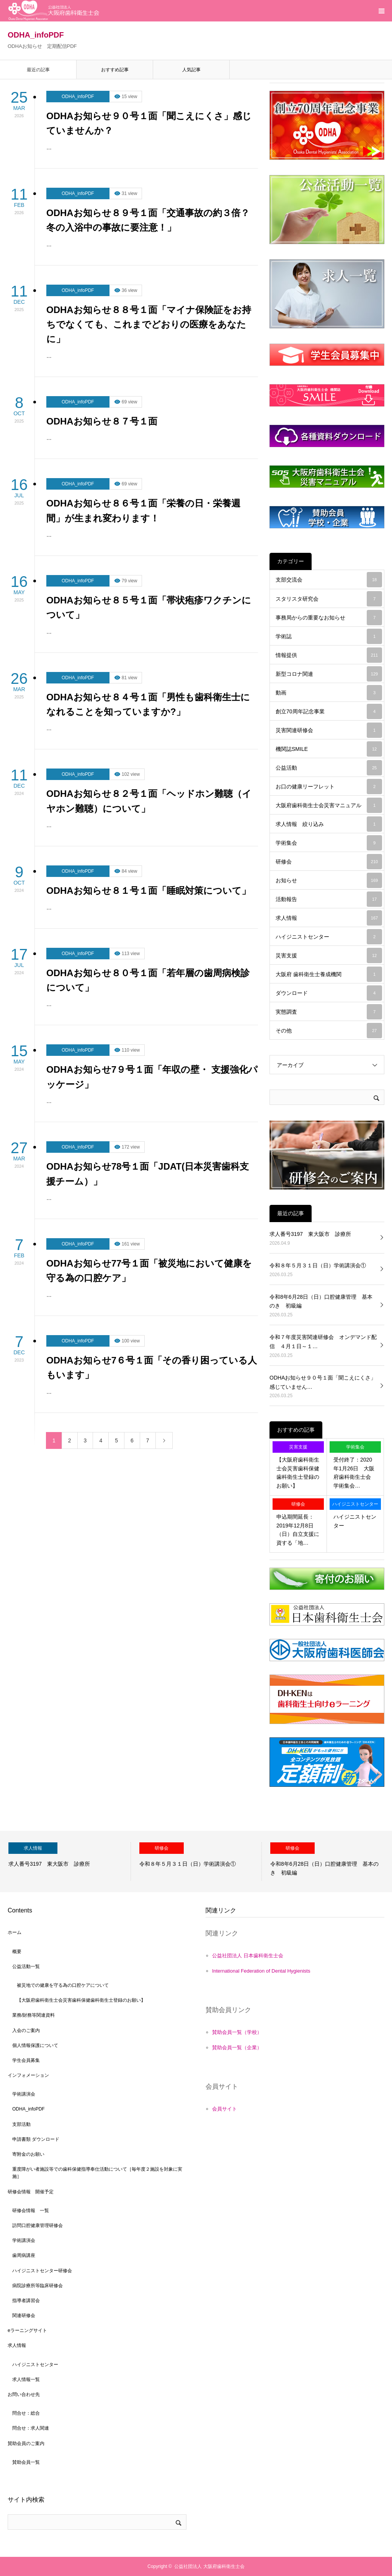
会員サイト (224, 2109)
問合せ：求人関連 (30, 2428)
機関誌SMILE (329, 749)
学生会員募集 (26, 2060)
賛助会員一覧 (26, 2462)
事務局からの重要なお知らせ (329, 617)
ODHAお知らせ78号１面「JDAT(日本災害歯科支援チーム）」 (147, 1173)
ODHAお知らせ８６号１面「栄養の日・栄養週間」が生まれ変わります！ (143, 510)
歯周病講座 (23, 2255)
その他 (329, 1030)
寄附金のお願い (28, 2154)
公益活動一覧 (26, 1966)
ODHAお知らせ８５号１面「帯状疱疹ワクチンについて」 (148, 607)
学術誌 (329, 636)
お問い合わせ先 (24, 2394)
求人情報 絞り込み (329, 824)
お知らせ (329, 880)
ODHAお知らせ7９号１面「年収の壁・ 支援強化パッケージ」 (152, 1076)
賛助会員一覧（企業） (237, 2047)
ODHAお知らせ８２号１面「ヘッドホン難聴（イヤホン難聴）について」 (149, 800)
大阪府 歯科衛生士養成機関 (329, 974)
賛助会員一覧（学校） (237, 2032)
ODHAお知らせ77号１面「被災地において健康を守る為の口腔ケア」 (149, 1270)
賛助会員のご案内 (26, 2443)
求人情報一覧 (26, 2379)
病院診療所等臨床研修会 (37, 2285)
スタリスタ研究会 (329, 598)
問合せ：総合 (26, 2413)
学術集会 (329, 842)
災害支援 (329, 955)
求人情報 (329, 918)
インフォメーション (28, 2075)
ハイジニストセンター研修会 (42, 2270)
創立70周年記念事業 (329, 711)
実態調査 (329, 1011)
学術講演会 (23, 2094)
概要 (16, 1951)
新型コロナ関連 (329, 674)
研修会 (329, 861)
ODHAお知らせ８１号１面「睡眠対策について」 (148, 890)
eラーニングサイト (27, 2330)
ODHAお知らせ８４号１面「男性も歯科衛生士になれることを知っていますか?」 (148, 704)
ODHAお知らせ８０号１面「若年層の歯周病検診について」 (148, 980)
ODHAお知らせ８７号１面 (101, 421)
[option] (65, 1861)
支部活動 (21, 2124)
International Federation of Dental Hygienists (261, 1971)
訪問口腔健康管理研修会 (37, 2225)
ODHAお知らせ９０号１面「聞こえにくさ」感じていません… (323, 1382)
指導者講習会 (26, 2300)
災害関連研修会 (329, 730)
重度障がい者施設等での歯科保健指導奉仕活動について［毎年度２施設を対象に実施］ (97, 2172)
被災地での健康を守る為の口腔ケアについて (63, 1985)
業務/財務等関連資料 (33, 2015)
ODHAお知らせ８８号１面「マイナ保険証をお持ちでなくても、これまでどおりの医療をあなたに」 (148, 324)
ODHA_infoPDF (78, 96)
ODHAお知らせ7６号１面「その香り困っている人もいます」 (151, 1367)
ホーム (14, 1932)
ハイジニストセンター (329, 936)
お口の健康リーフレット (329, 786)
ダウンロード (329, 993)
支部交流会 (329, 579)
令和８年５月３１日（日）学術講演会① (318, 1265)
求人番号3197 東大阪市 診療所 (310, 1234)
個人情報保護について (35, 2045)
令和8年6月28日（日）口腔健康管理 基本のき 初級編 (321, 1301)
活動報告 (329, 899)
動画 (329, 692)
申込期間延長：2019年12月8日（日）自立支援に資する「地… (297, 1529)
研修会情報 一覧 (30, 2210)
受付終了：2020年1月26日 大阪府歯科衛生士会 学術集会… (354, 1472)
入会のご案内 (26, 2030)
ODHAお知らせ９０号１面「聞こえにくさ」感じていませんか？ (149, 123)
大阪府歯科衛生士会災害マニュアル (329, 805)
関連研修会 (23, 2315)
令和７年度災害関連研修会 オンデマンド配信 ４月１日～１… (323, 1341)
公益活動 (329, 767)
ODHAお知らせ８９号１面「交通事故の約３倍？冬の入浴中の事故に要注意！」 (148, 220)
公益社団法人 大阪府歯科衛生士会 (209, 2566)
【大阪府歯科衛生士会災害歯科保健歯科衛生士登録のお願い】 (297, 1472)
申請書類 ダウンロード (35, 2139)
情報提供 (329, 655)
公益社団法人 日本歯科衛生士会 (247, 1955)
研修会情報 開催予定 (31, 2191)
